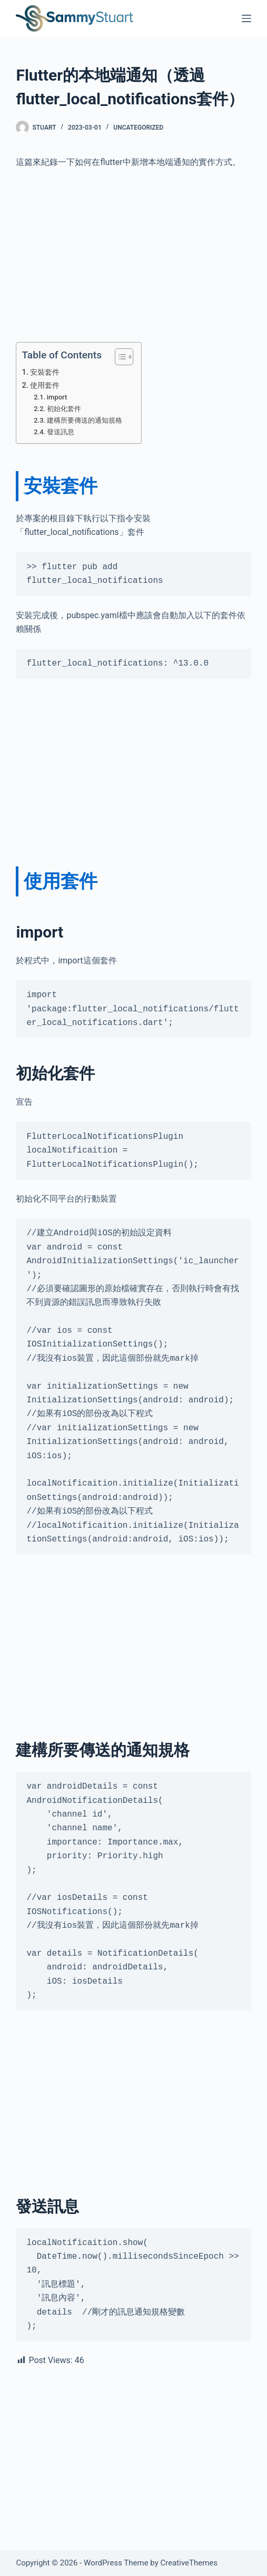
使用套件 (45, 385)
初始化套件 (64, 409)
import (57, 397)
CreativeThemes (189, 2563)
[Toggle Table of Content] (119, 357)
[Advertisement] (133, 255)
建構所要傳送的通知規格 (84, 420)
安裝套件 (45, 372)
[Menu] (246, 18)
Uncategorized (138, 127)
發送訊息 (60, 432)
